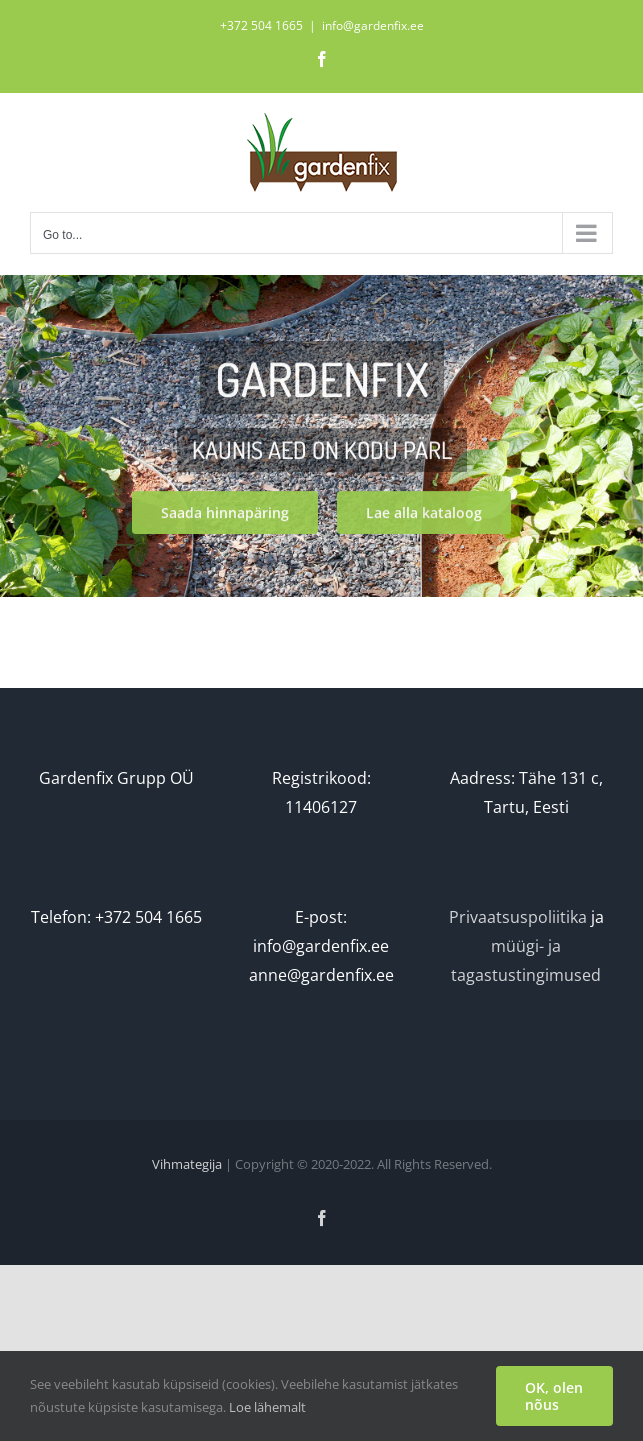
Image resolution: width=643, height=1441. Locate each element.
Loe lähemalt (267, 1407)
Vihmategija (187, 1164)
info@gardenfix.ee (373, 25)
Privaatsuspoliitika (518, 917)
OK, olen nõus (554, 1396)
